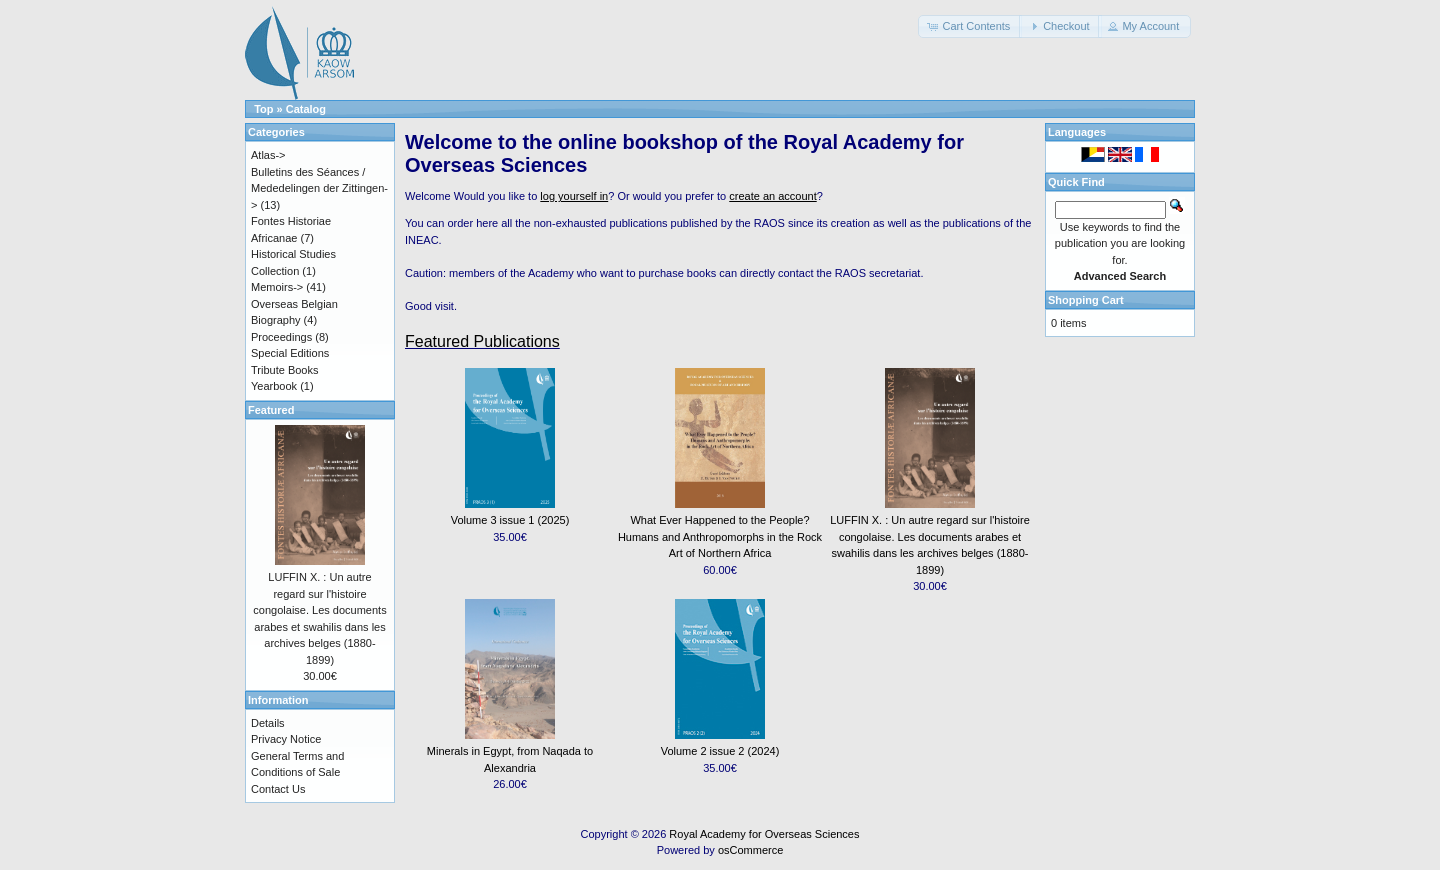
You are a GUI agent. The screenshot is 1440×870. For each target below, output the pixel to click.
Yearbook (274, 386)
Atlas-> (268, 155)
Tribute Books (284, 370)
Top (263, 109)
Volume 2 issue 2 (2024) (720, 751)
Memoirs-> (277, 287)
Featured (271, 410)
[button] (970, 26)
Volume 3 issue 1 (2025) (510, 520)
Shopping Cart (1086, 300)
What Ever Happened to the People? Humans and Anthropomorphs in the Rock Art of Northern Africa (720, 536)
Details (268, 723)
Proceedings (281, 337)
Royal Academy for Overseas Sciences (764, 834)
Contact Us (278, 789)
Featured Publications (482, 341)
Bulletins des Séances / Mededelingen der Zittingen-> (319, 188)
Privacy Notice (286, 739)
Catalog (306, 109)
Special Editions (290, 353)
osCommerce (750, 850)
